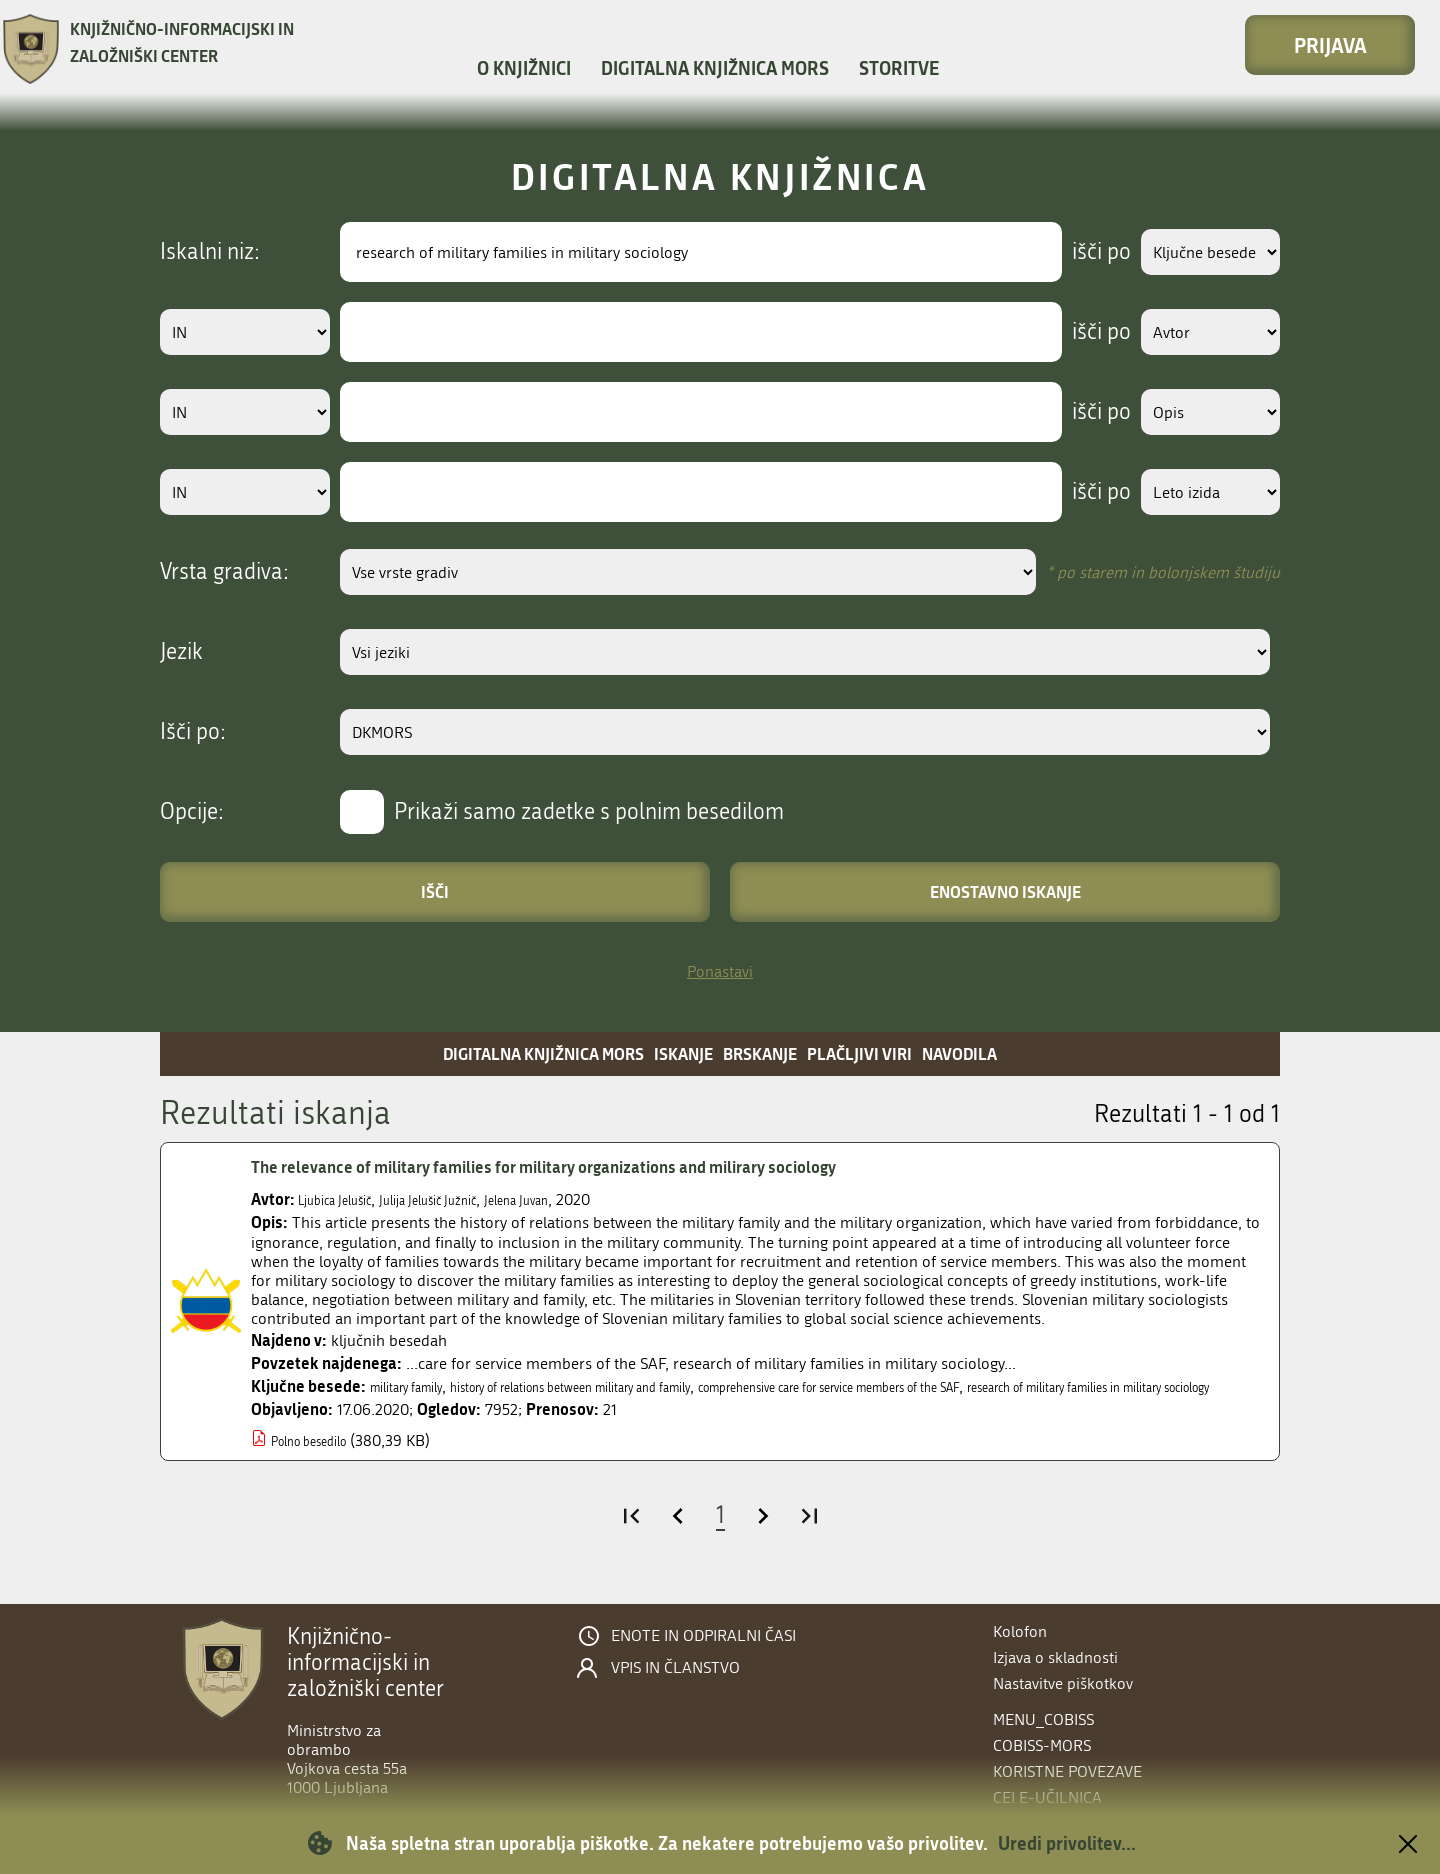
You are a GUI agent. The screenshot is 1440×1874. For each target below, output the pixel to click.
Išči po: (193, 732)
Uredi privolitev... (1067, 1843)
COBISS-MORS (1042, 1745)
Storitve (899, 68)
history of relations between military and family (636, 1386)
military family (418, 1386)
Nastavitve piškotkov (1063, 1683)
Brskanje (760, 1053)
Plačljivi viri (859, 1053)
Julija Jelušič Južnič (467, 1199)
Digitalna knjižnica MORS (715, 68)
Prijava (1330, 45)
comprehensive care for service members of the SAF (984, 1386)
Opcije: (192, 812)
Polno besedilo (322, 1459)
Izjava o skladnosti (1055, 1657)
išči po (1074, 252)
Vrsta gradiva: (224, 572)
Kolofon (1020, 1631)
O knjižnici (524, 68)
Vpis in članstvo (675, 1668)
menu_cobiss (1043, 1719)
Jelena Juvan (581, 1199)
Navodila (959, 1053)
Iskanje (683, 1053)
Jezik (181, 652)
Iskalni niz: (210, 252)
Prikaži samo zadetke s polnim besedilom (589, 812)
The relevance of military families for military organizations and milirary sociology (609, 1167)
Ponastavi (720, 971)
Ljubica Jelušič (347, 1199)
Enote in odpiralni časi (703, 1636)
